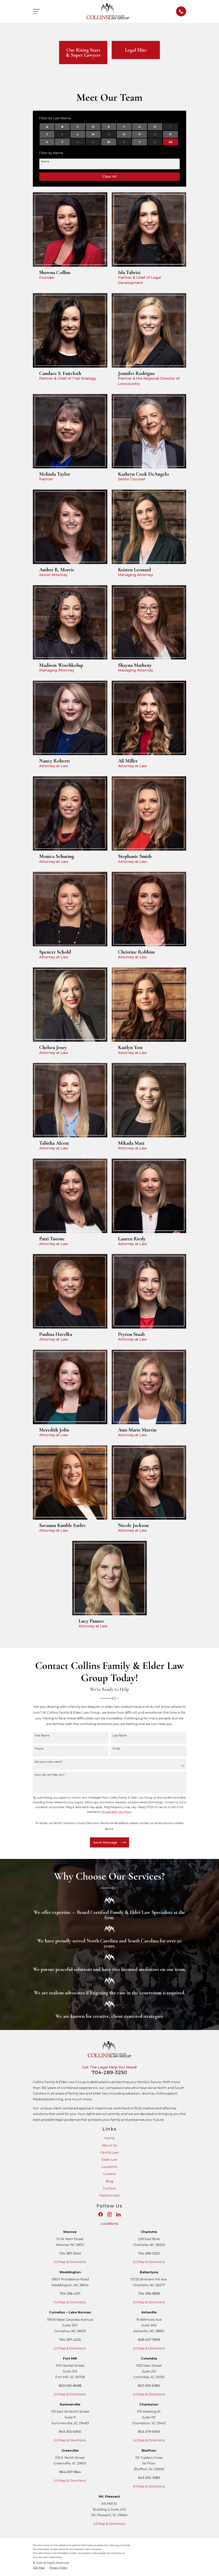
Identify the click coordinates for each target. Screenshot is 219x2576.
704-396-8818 (149, 2293)
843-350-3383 (149, 2478)
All (170, 142)
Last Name (119, 1735)
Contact (109, 2188)
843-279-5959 (149, 2431)
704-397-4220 (70, 2340)
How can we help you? (50, 1774)
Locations (109, 2167)
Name (45, 161)
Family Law (109, 2152)
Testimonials (109, 2195)
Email (116, 1748)
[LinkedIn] (118, 2214)
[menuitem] (39, 2567)
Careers (109, 2174)
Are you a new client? (49, 1761)
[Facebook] (100, 2214)
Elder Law (109, 2159)
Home (109, 2138)
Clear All (109, 176)
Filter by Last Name (55, 118)
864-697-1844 (70, 2472)
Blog (109, 2181)
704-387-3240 (70, 2253)
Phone (39, 1748)
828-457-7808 (149, 2340)
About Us (109, 2145)
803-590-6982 (149, 2385)
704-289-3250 (109, 2072)
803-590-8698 (70, 2385)
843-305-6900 (70, 2431)
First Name (42, 1735)
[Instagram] (109, 2214)
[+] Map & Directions (70, 2262)
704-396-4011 (70, 2293)
